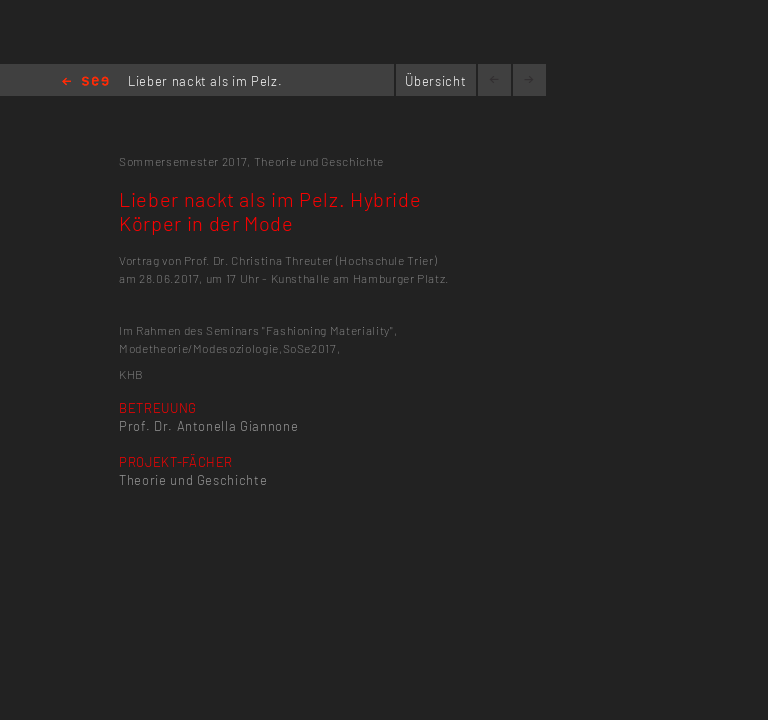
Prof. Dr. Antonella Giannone (208, 426)
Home (85, 82)
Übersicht (435, 81)
